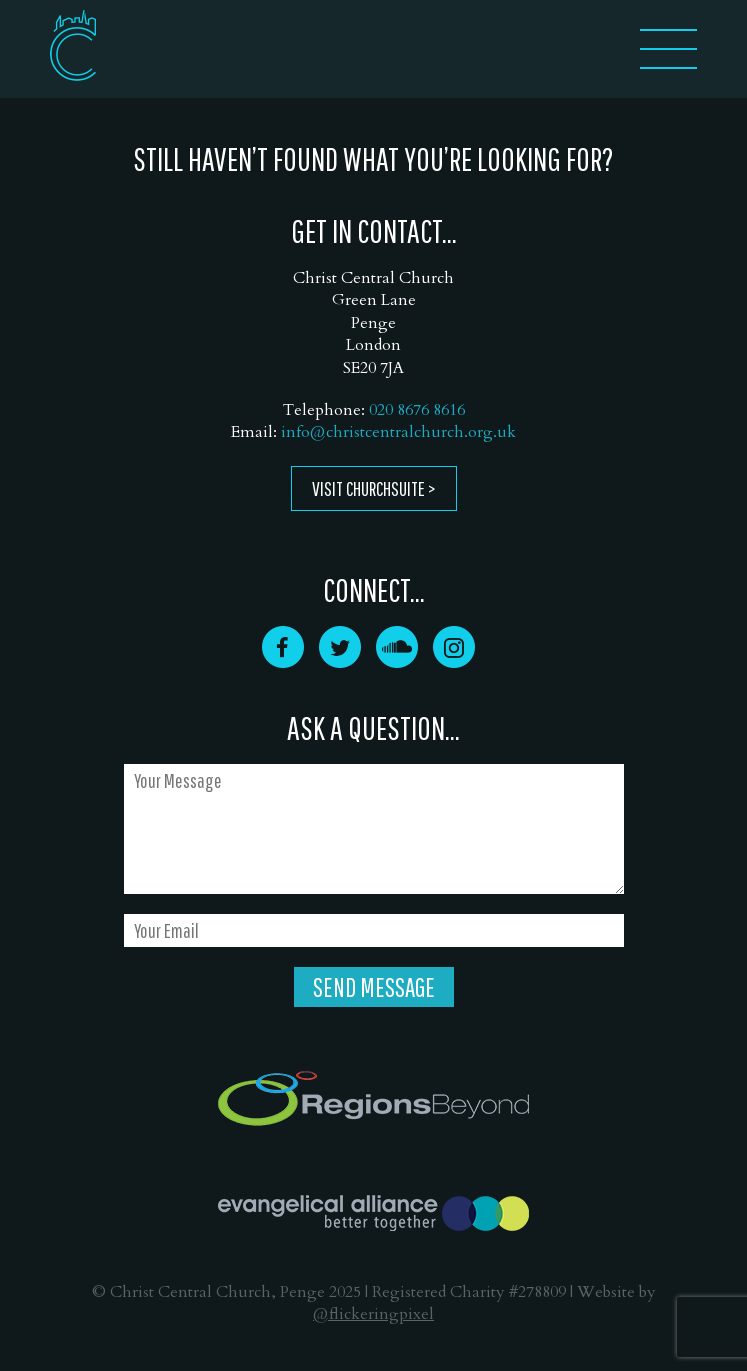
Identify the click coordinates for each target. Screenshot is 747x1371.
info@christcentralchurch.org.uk (398, 432)
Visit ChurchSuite (368, 488)
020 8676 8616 (417, 410)
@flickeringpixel (373, 1314)
